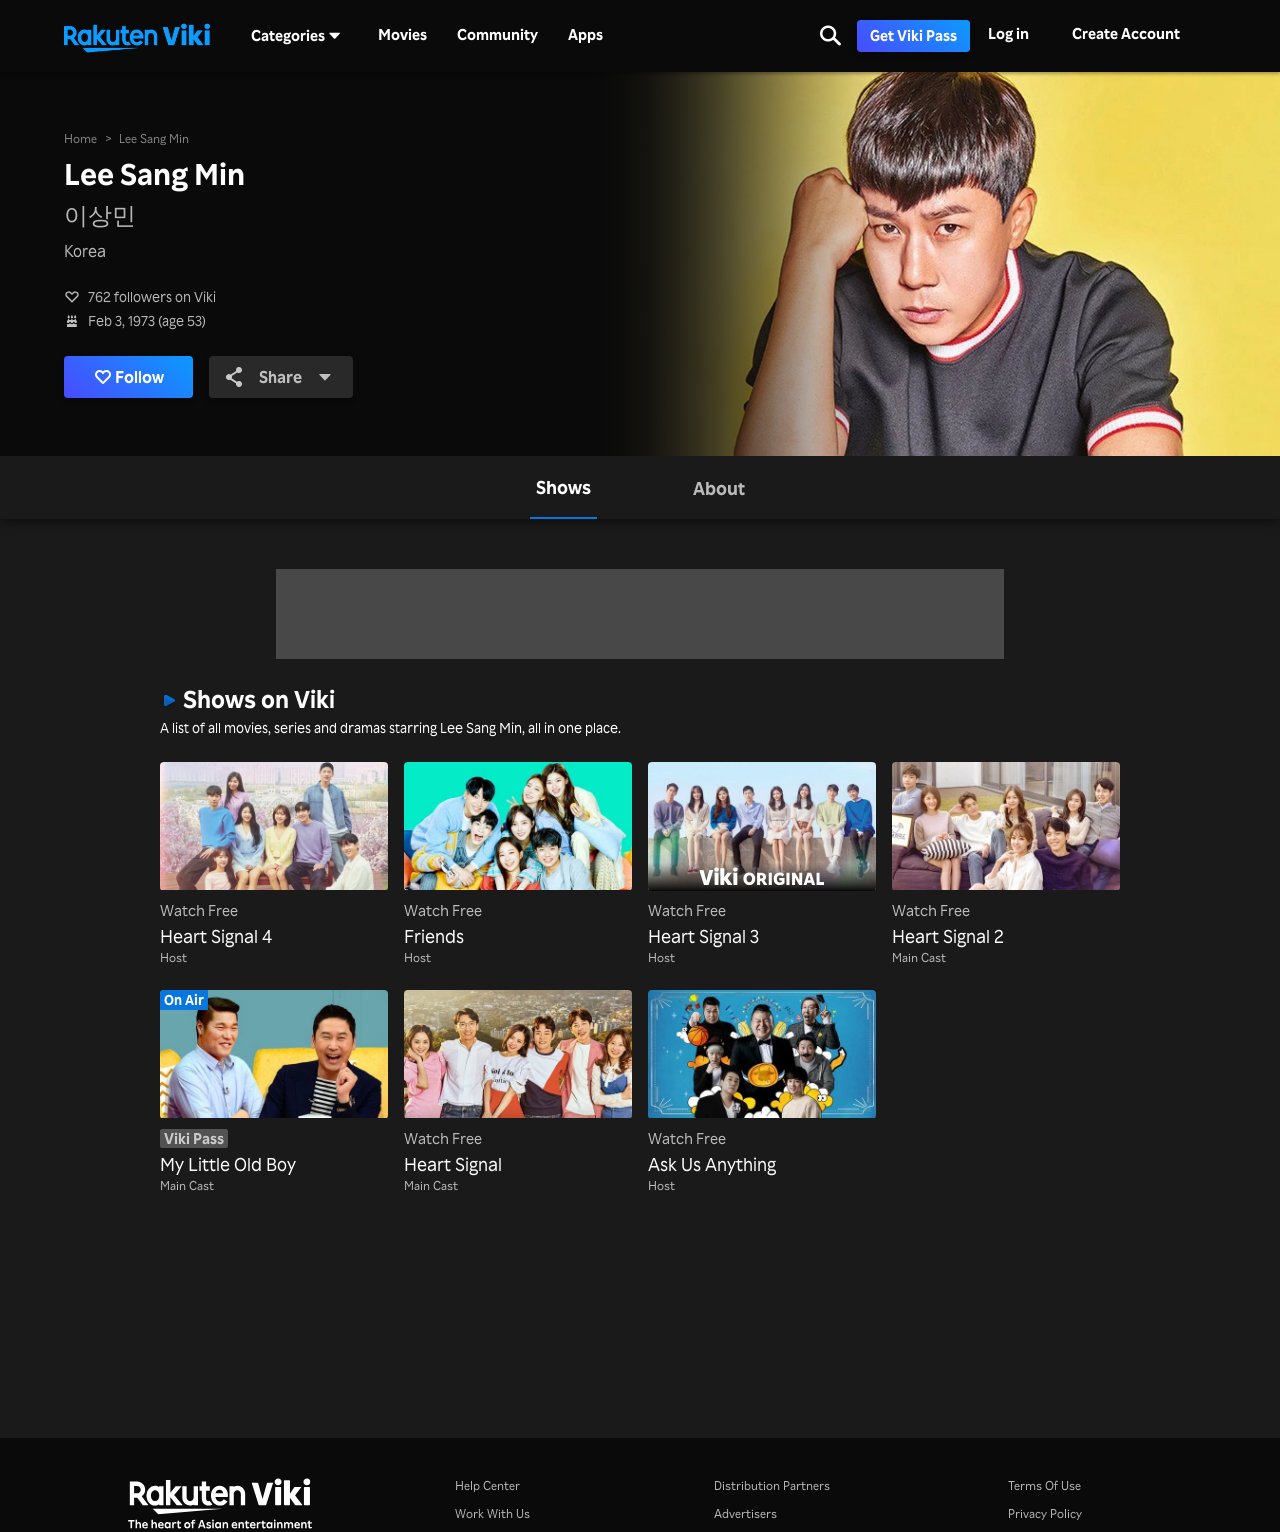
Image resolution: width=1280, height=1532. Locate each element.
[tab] (563, 487)
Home (80, 138)
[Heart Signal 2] (1006, 856)
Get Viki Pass (913, 35)
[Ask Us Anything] (762, 1084)
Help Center (487, 1485)
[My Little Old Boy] (274, 1084)
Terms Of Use (1044, 1485)
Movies (402, 35)
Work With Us (492, 1513)
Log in (1008, 33)
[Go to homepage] (137, 36)
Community (497, 35)
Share (279, 377)
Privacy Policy (1045, 1513)
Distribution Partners (772, 1485)
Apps (585, 35)
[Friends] (518, 856)
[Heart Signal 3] (762, 856)
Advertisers (745, 1513)
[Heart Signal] (518, 1084)
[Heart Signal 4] (274, 856)
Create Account (1126, 33)
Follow (129, 377)
